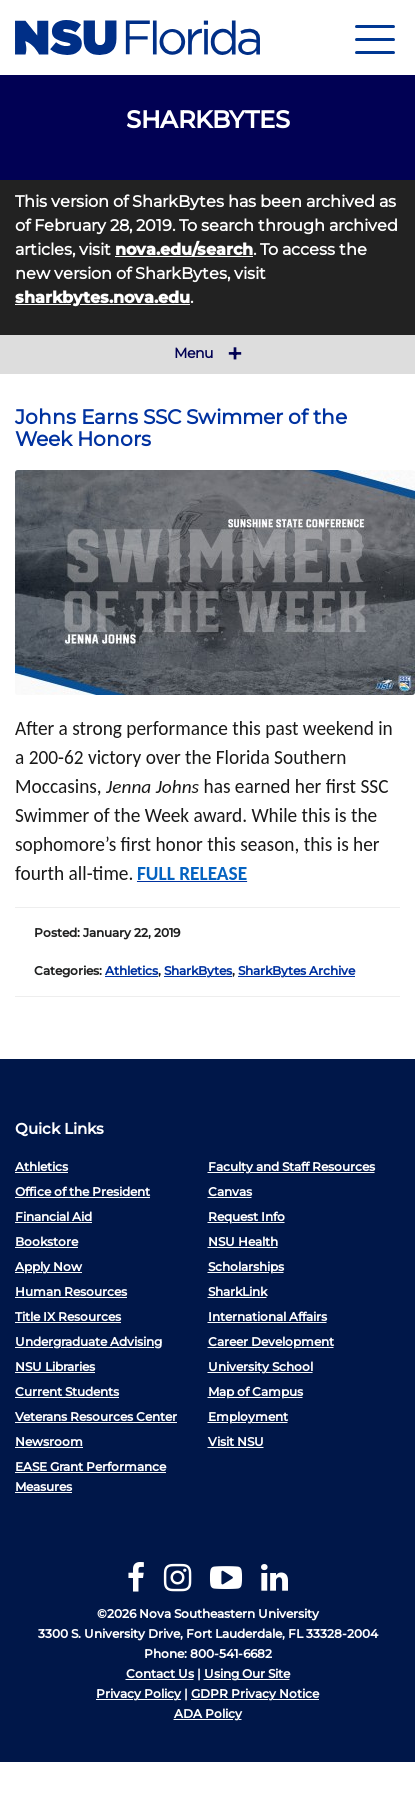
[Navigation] (375, 37)
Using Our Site (247, 1673)
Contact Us (160, 1673)
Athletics (131, 970)
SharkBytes (198, 970)
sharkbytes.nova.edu (102, 297)
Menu (208, 354)
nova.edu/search (184, 249)
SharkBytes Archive (296, 970)
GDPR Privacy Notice (255, 1693)
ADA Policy (208, 1713)
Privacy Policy (138, 1693)
